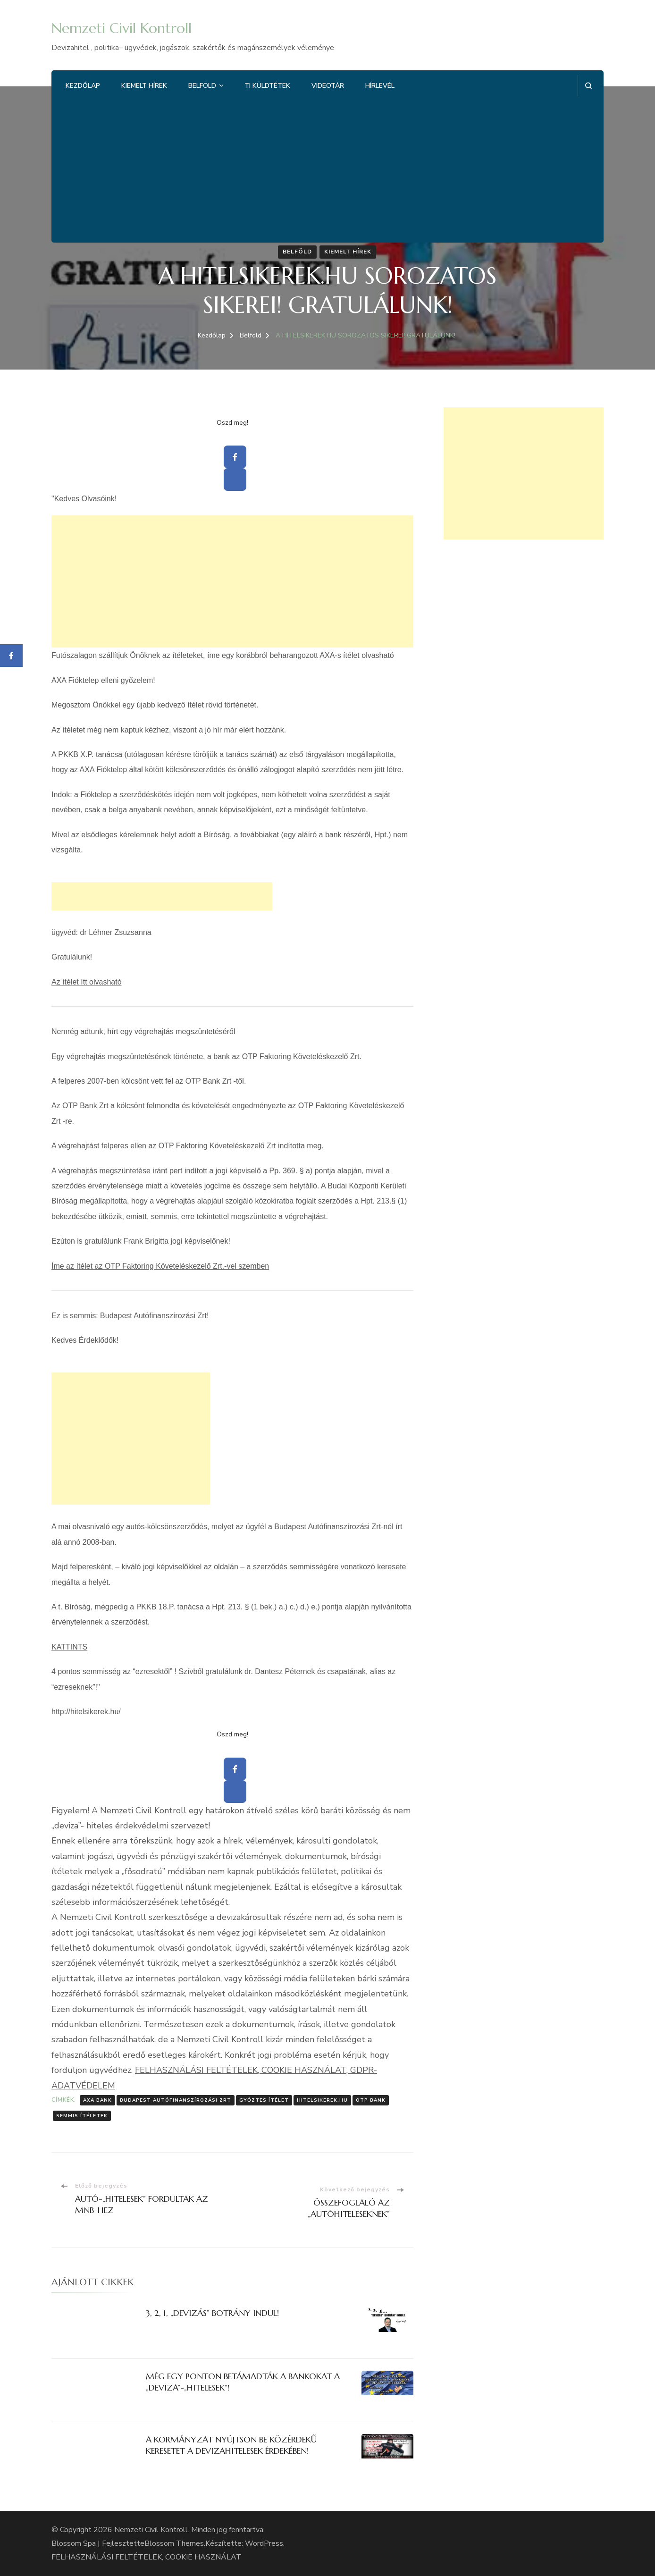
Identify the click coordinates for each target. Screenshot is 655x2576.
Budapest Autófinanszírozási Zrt (175, 2100)
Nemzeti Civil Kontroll (121, 28)
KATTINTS (69, 1647)
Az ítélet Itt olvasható (86, 982)
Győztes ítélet (264, 2100)
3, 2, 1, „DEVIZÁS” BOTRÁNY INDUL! (212, 2312)
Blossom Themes (174, 2543)
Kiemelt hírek (144, 85)
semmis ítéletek (82, 2116)
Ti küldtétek (267, 85)
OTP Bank (371, 2100)
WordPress (264, 2543)
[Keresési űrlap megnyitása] (588, 85)
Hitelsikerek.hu (322, 2100)
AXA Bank (97, 2100)
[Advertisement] (327, 167)
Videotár (327, 85)
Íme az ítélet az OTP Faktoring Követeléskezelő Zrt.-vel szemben (160, 1266)
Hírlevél (380, 85)
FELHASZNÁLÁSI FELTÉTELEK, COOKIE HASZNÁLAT (146, 2557)
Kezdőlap (83, 85)
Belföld (202, 85)
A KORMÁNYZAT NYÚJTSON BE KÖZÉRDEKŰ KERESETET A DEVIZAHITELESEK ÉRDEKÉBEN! (231, 2445)
